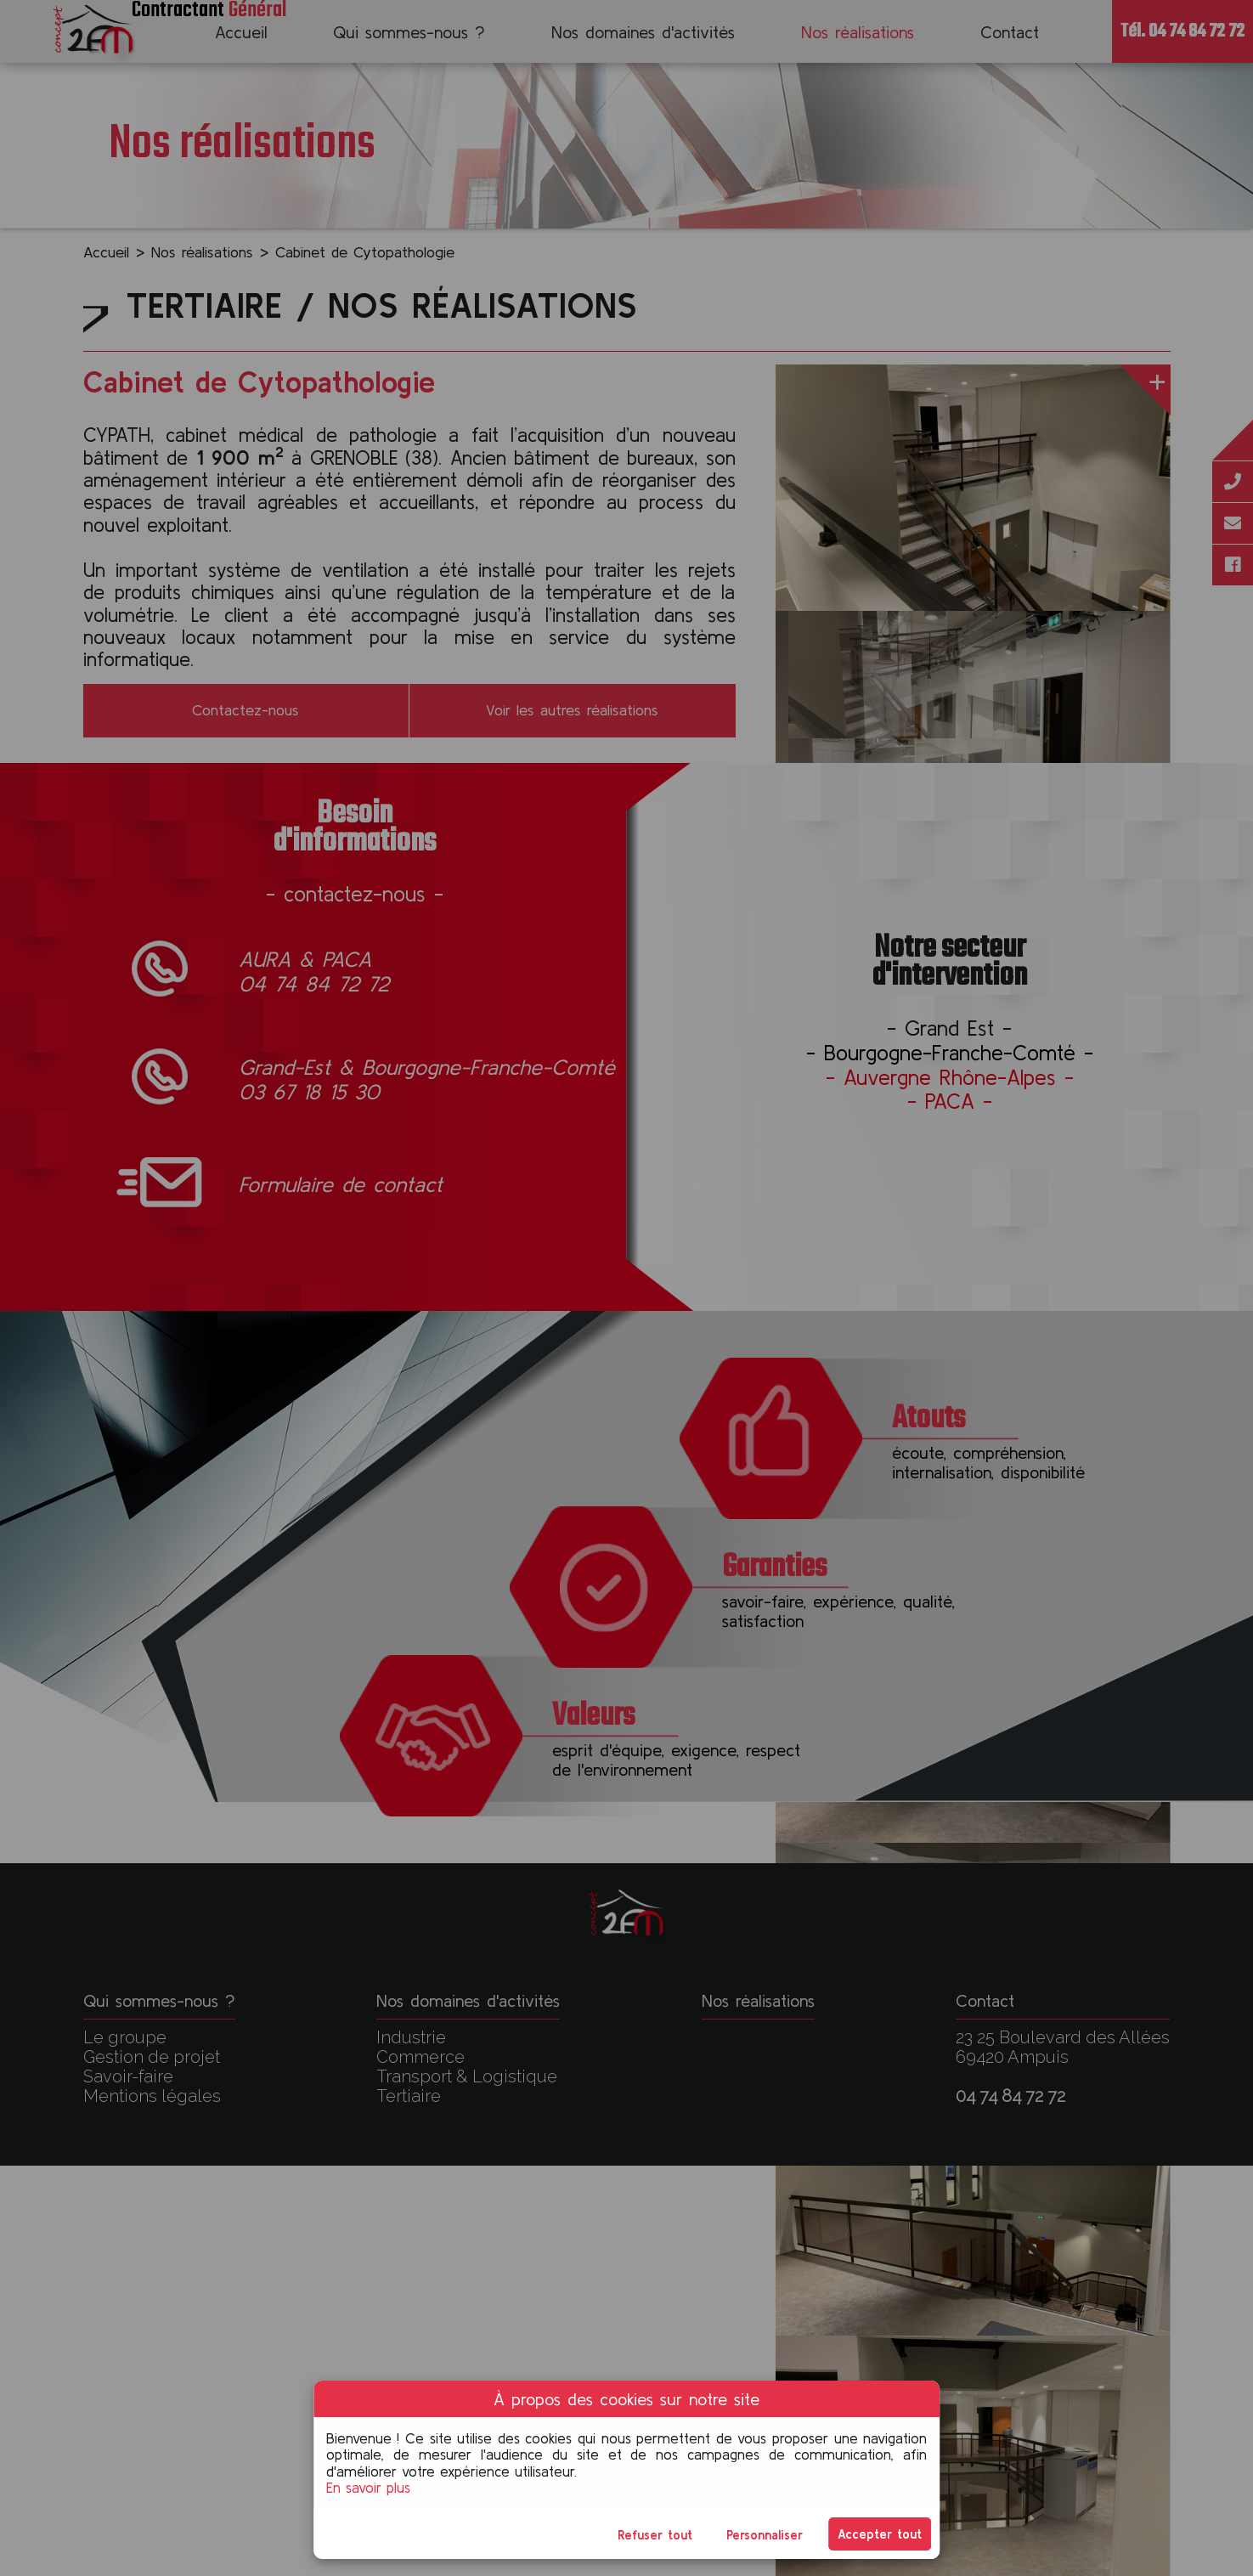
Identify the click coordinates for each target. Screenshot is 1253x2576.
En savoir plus (368, 2487)
